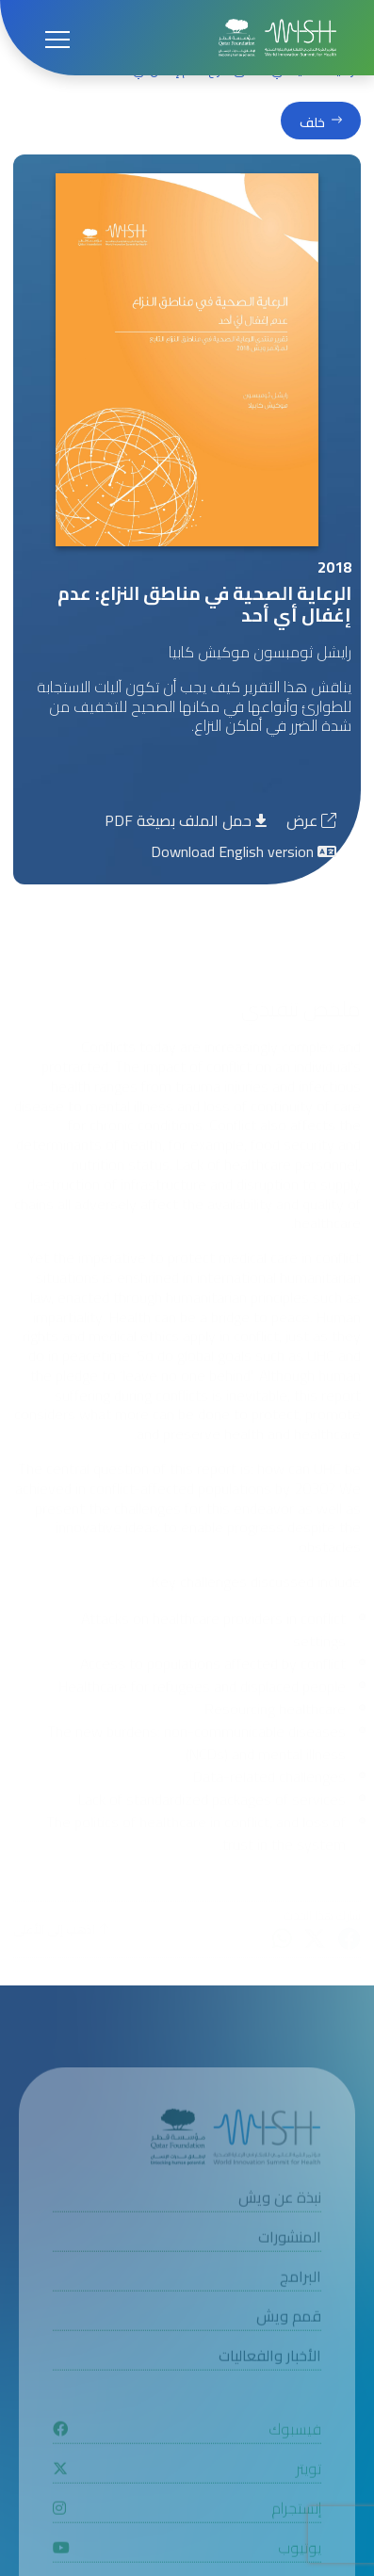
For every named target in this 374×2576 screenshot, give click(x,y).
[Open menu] (57, 37)
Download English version (243, 851)
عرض (311, 820)
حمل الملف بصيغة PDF (186, 820)
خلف (312, 122)
